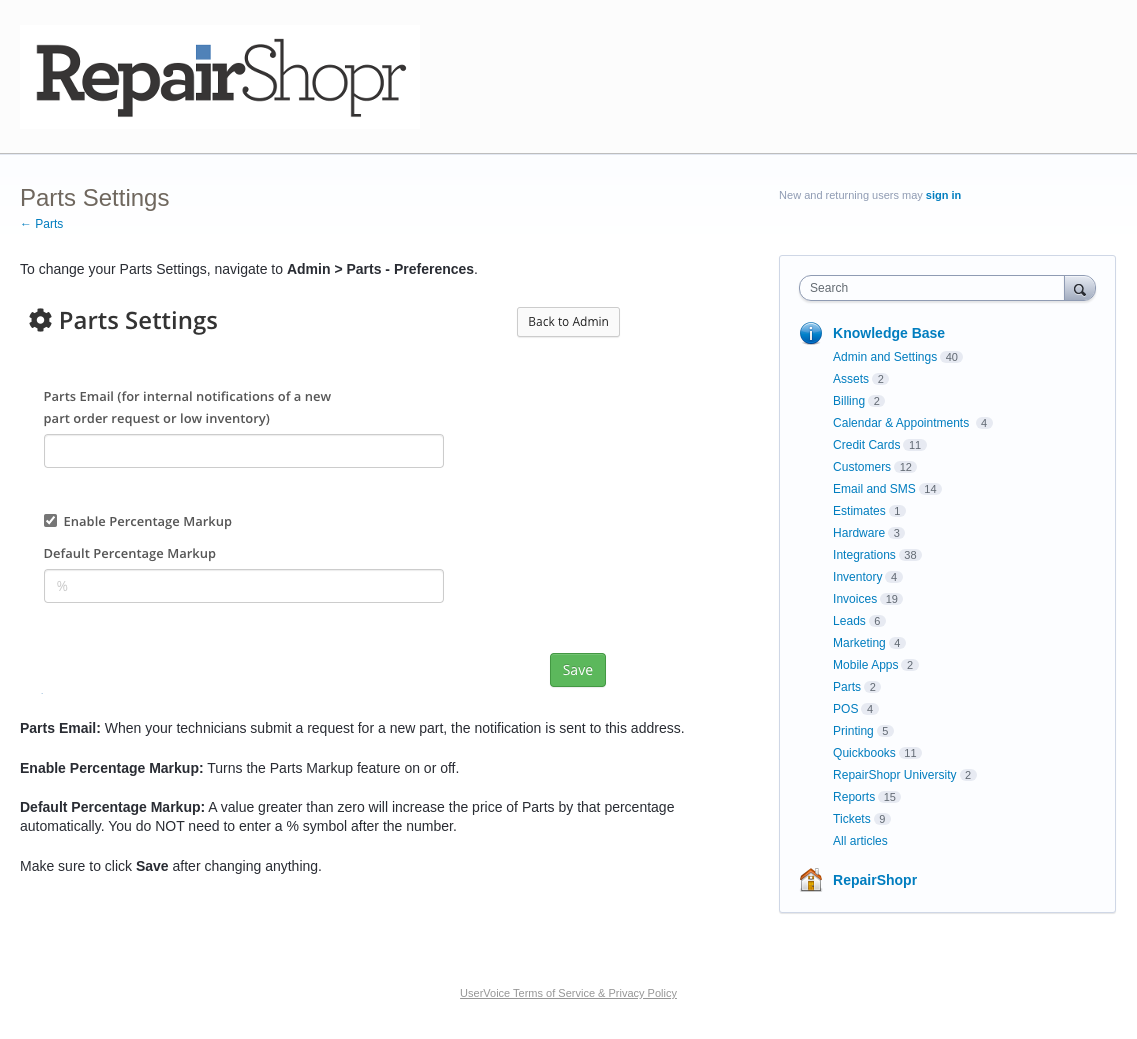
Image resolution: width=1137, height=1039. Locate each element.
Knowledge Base (889, 333)
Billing (849, 401)
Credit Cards (866, 445)
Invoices (855, 599)
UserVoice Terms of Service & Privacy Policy (568, 993)
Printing (853, 731)
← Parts (41, 224)
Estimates (859, 511)
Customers (862, 467)
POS (845, 709)
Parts (847, 687)
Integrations (864, 555)
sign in (943, 195)
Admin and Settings (885, 357)
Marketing (859, 643)
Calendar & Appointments (902, 423)
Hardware (859, 533)
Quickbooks (864, 753)
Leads (849, 621)
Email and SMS (874, 489)
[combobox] (936, 288)
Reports (854, 797)
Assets (851, 379)
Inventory (857, 577)
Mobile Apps (865, 665)
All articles (860, 841)
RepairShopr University (894, 775)
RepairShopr (875, 880)
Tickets (852, 819)
